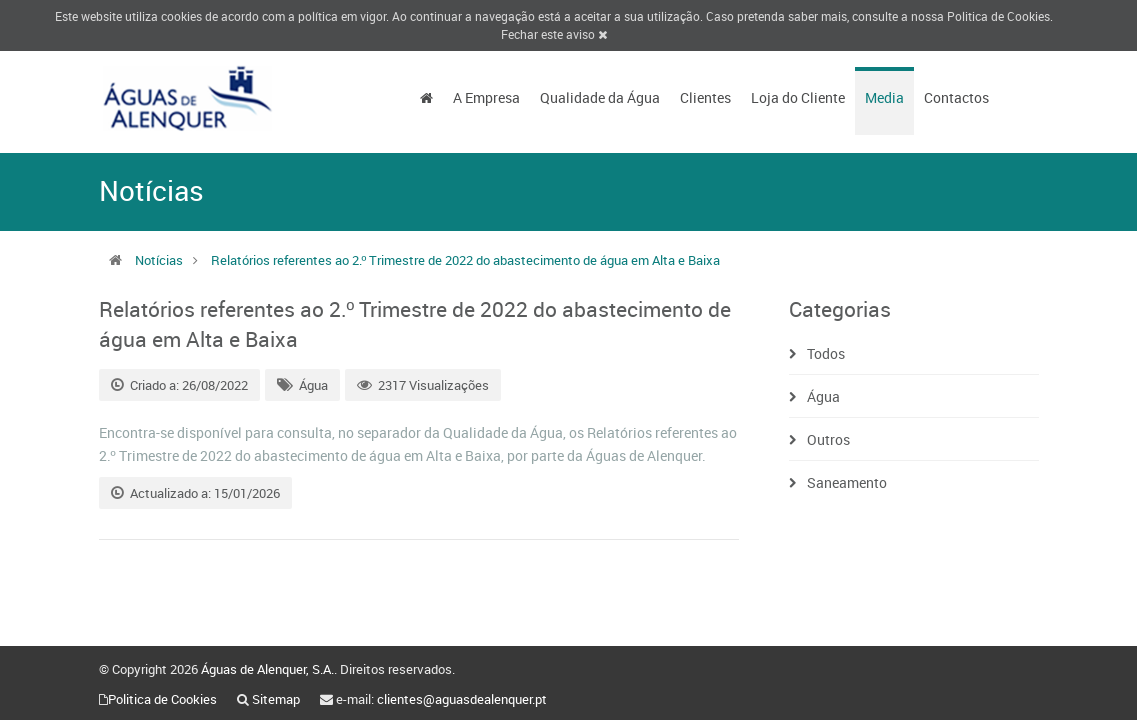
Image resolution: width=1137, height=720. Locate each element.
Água (313, 385)
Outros (828, 439)
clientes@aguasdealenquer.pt (462, 699)
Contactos (956, 97)
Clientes (705, 97)
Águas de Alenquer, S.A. (267, 669)
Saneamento (847, 482)
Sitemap (276, 699)
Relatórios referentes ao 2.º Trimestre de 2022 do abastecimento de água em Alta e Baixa (466, 260)
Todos (826, 353)
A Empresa (486, 97)
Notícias (159, 260)
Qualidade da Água (600, 97)
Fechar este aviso (554, 34)
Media (884, 97)
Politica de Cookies (998, 16)
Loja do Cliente (798, 97)
